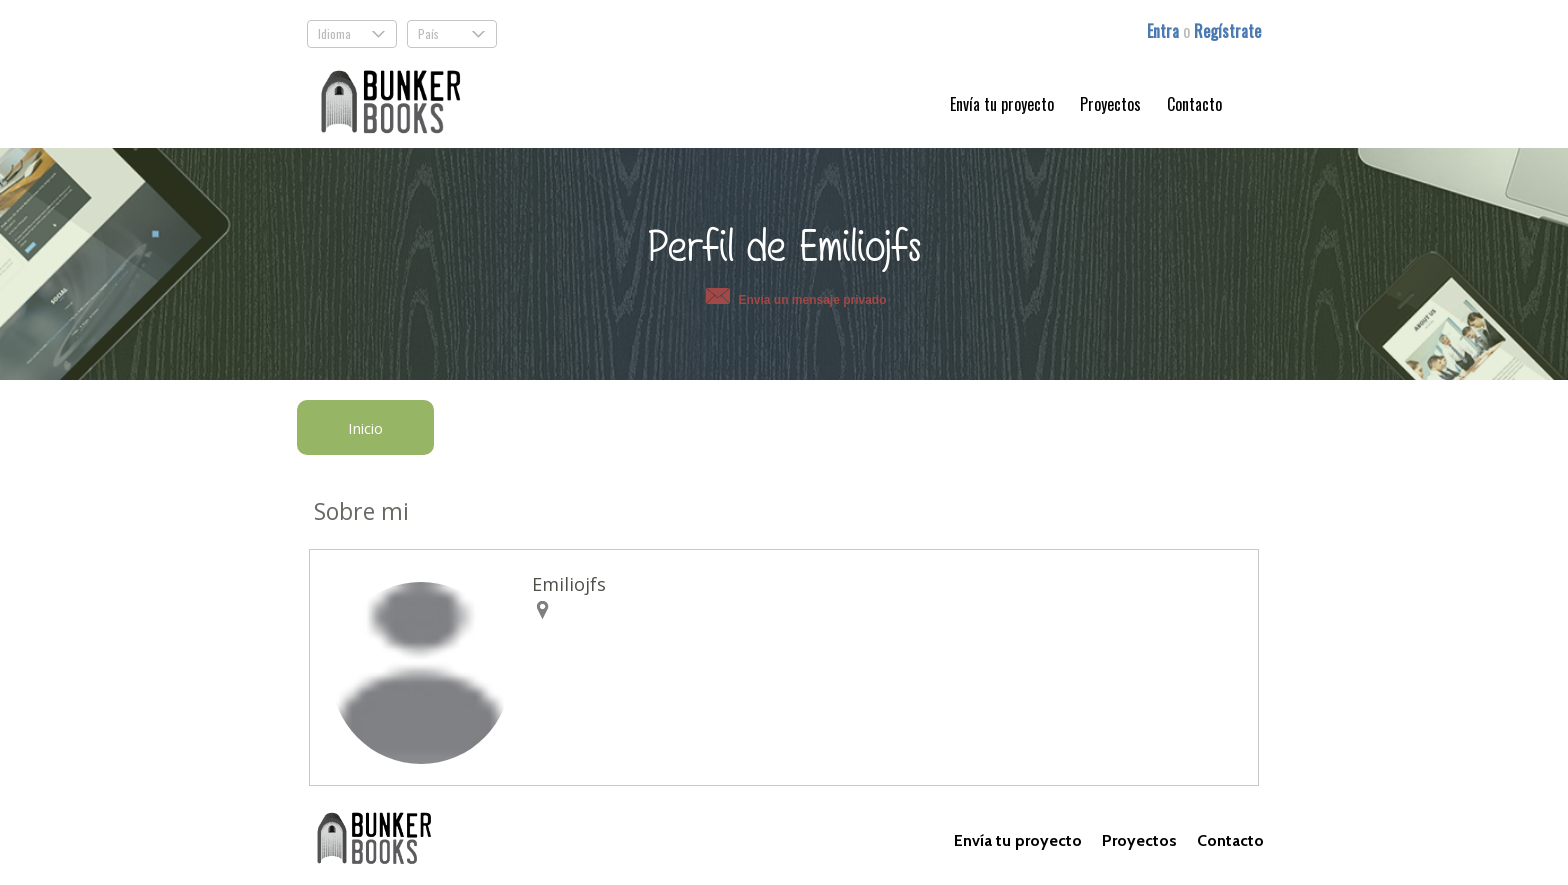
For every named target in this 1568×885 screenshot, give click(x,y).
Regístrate (1227, 31)
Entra (1165, 31)
